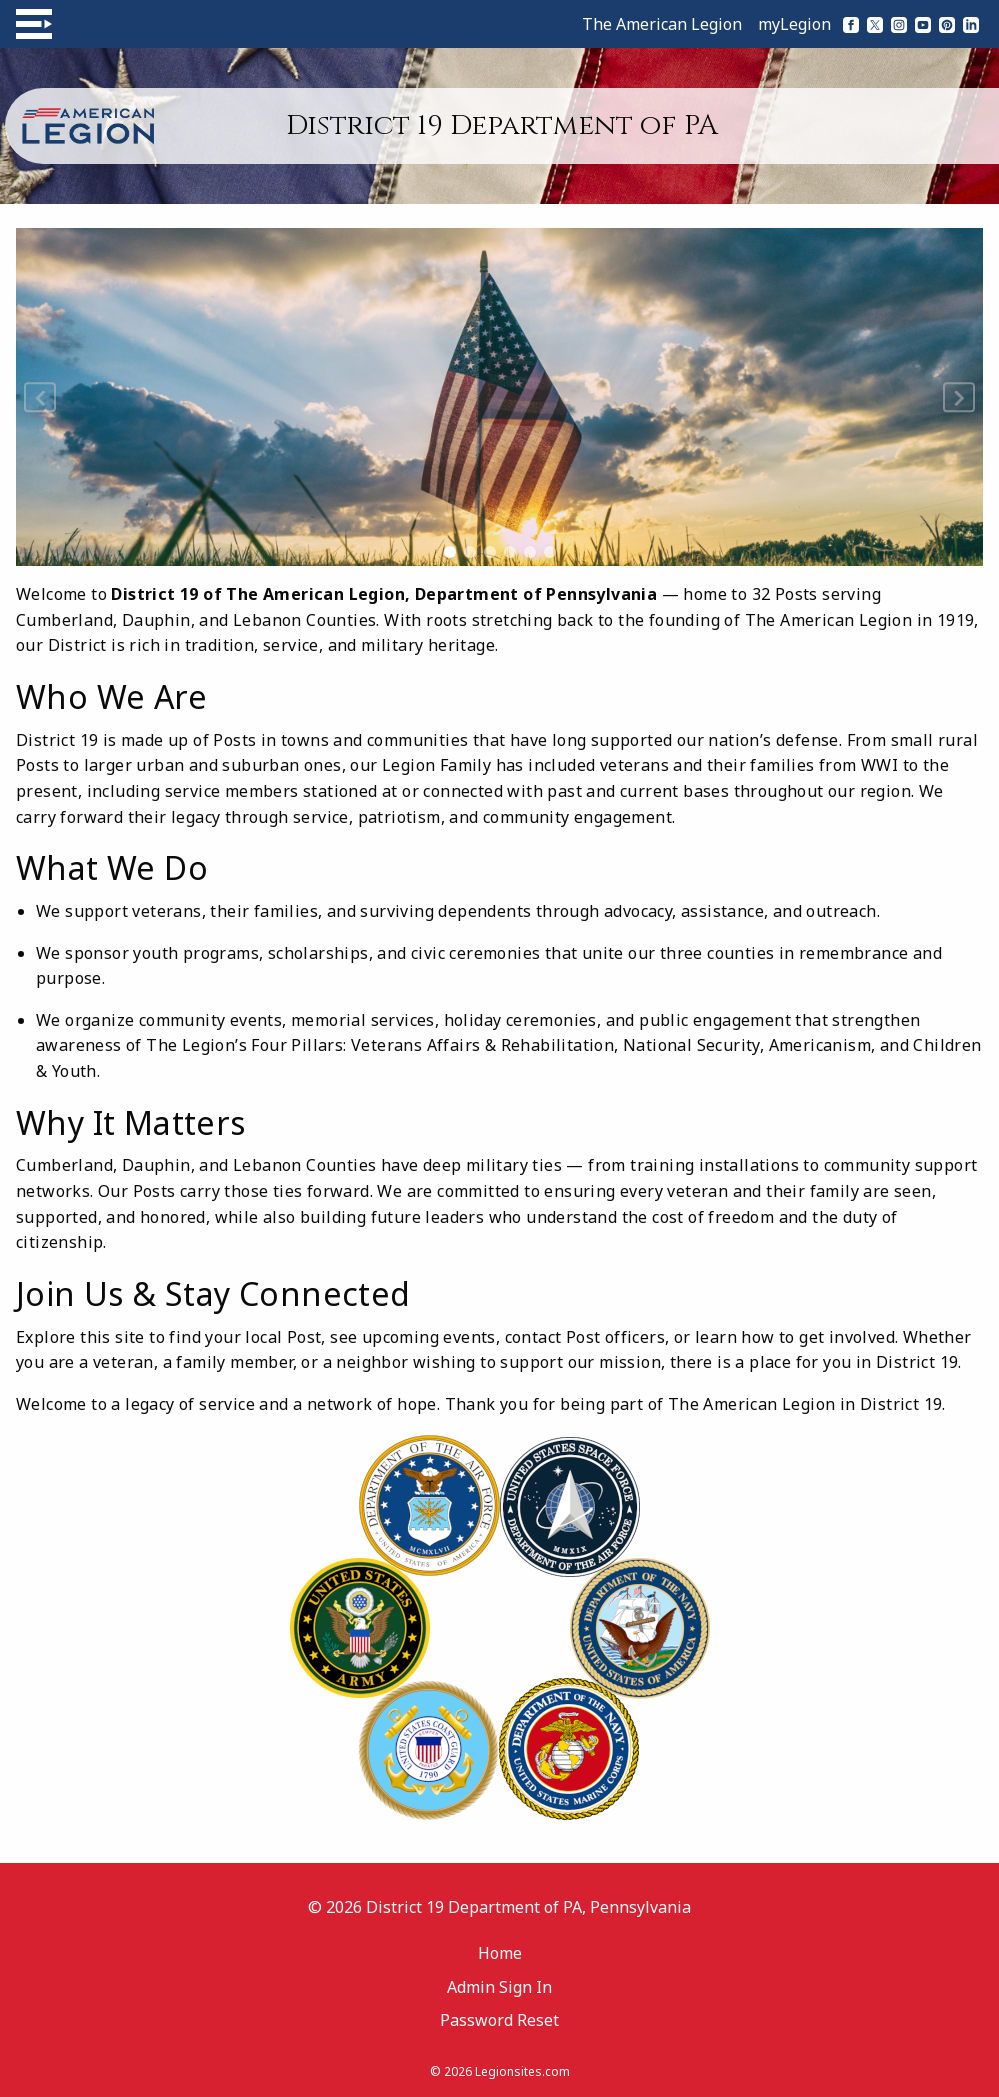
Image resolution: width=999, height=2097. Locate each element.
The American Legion (662, 24)
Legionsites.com (522, 2071)
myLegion (794, 24)
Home (500, 1953)
